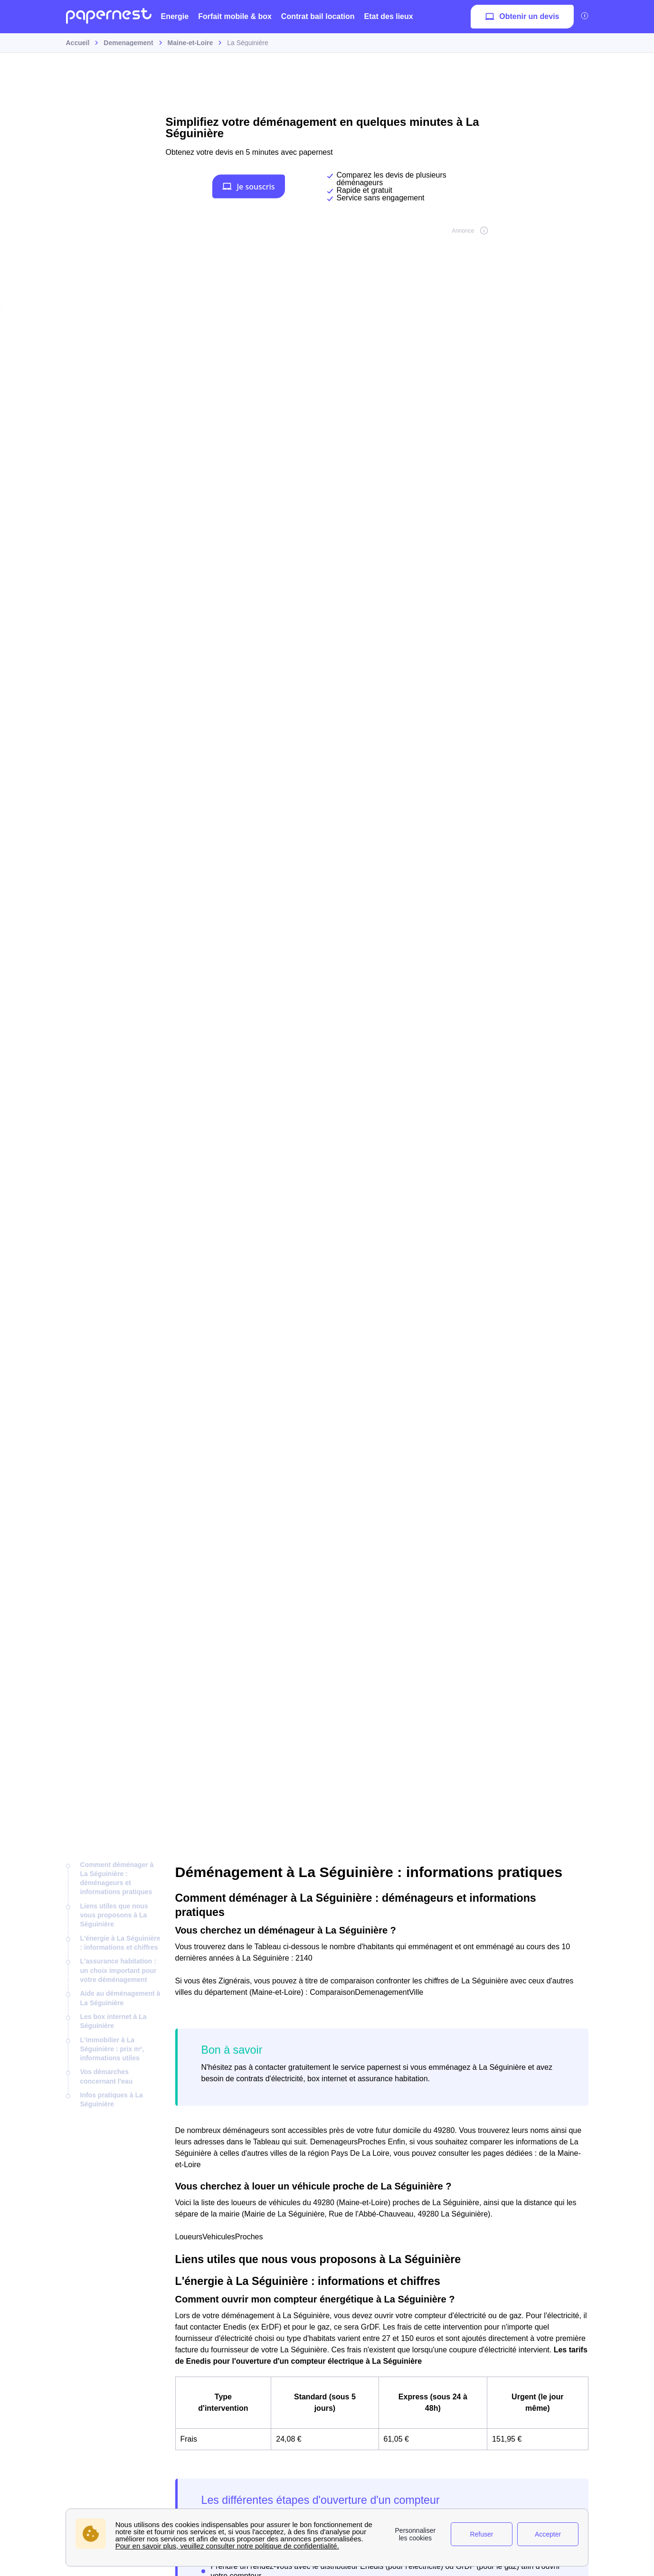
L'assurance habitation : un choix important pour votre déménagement (118, 1970)
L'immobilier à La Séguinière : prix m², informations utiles (112, 2049)
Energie (175, 16)
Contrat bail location (318, 16)
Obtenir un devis (522, 16)
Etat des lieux (388, 16)
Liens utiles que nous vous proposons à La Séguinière (114, 1915)
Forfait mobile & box (235, 16)
